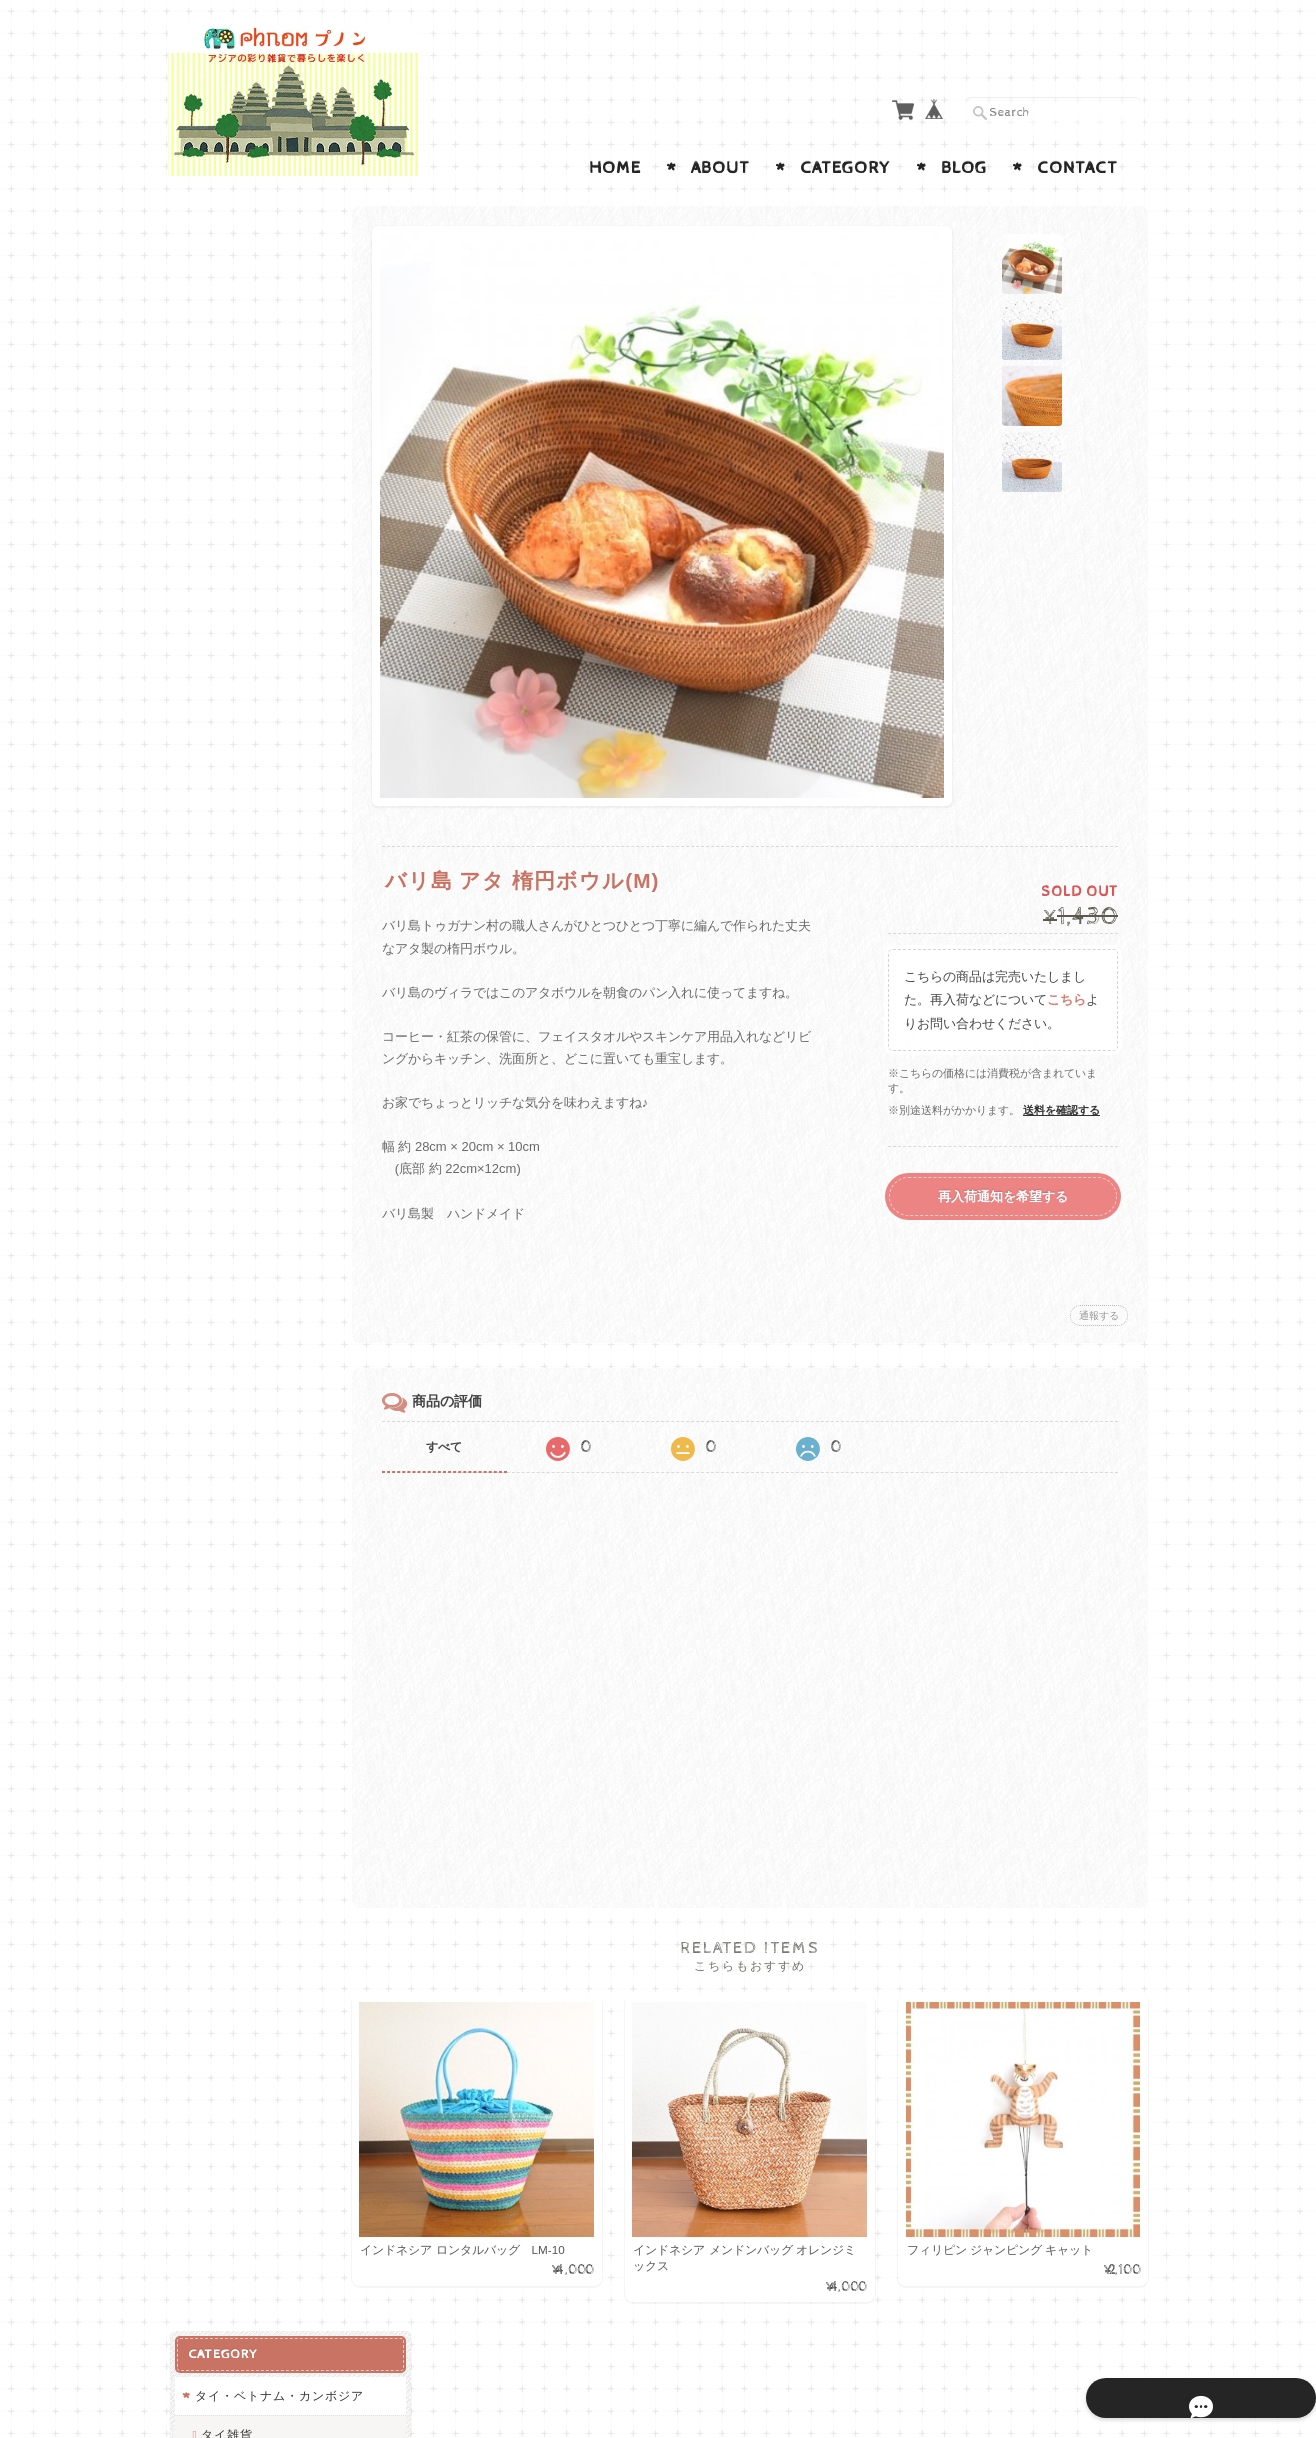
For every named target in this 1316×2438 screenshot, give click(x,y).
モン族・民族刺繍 (251, 460)
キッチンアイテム (245, 1003)
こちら (1066, 999)
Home (615, 168)
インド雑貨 (231, 615)
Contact (1077, 168)
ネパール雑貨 (238, 653)
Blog (964, 168)
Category (845, 168)
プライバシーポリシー (258, 1773)
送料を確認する (1061, 1110)
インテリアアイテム (251, 1081)
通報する (1099, 1315)
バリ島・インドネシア (264, 789)
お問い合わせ (234, 1734)
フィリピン (231, 827)
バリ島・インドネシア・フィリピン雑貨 (251, 742)
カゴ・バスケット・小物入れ (258, 915)
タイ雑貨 (225, 327)
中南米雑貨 (225, 1257)
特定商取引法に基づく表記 (264, 1822)
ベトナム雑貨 (238, 498)
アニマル (219, 1217)
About (720, 168)
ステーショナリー (245, 1178)
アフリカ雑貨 (232, 693)
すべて (461, 1447)
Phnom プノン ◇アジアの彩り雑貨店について (262, 1686)
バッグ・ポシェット (251, 963)
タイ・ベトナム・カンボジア (258, 279)
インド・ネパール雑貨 (258, 576)
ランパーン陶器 (244, 421)
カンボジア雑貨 (244, 537)
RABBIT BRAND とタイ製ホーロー (263, 374)
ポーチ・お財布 (238, 867)
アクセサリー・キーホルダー (258, 1130)
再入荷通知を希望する (1003, 1196)
